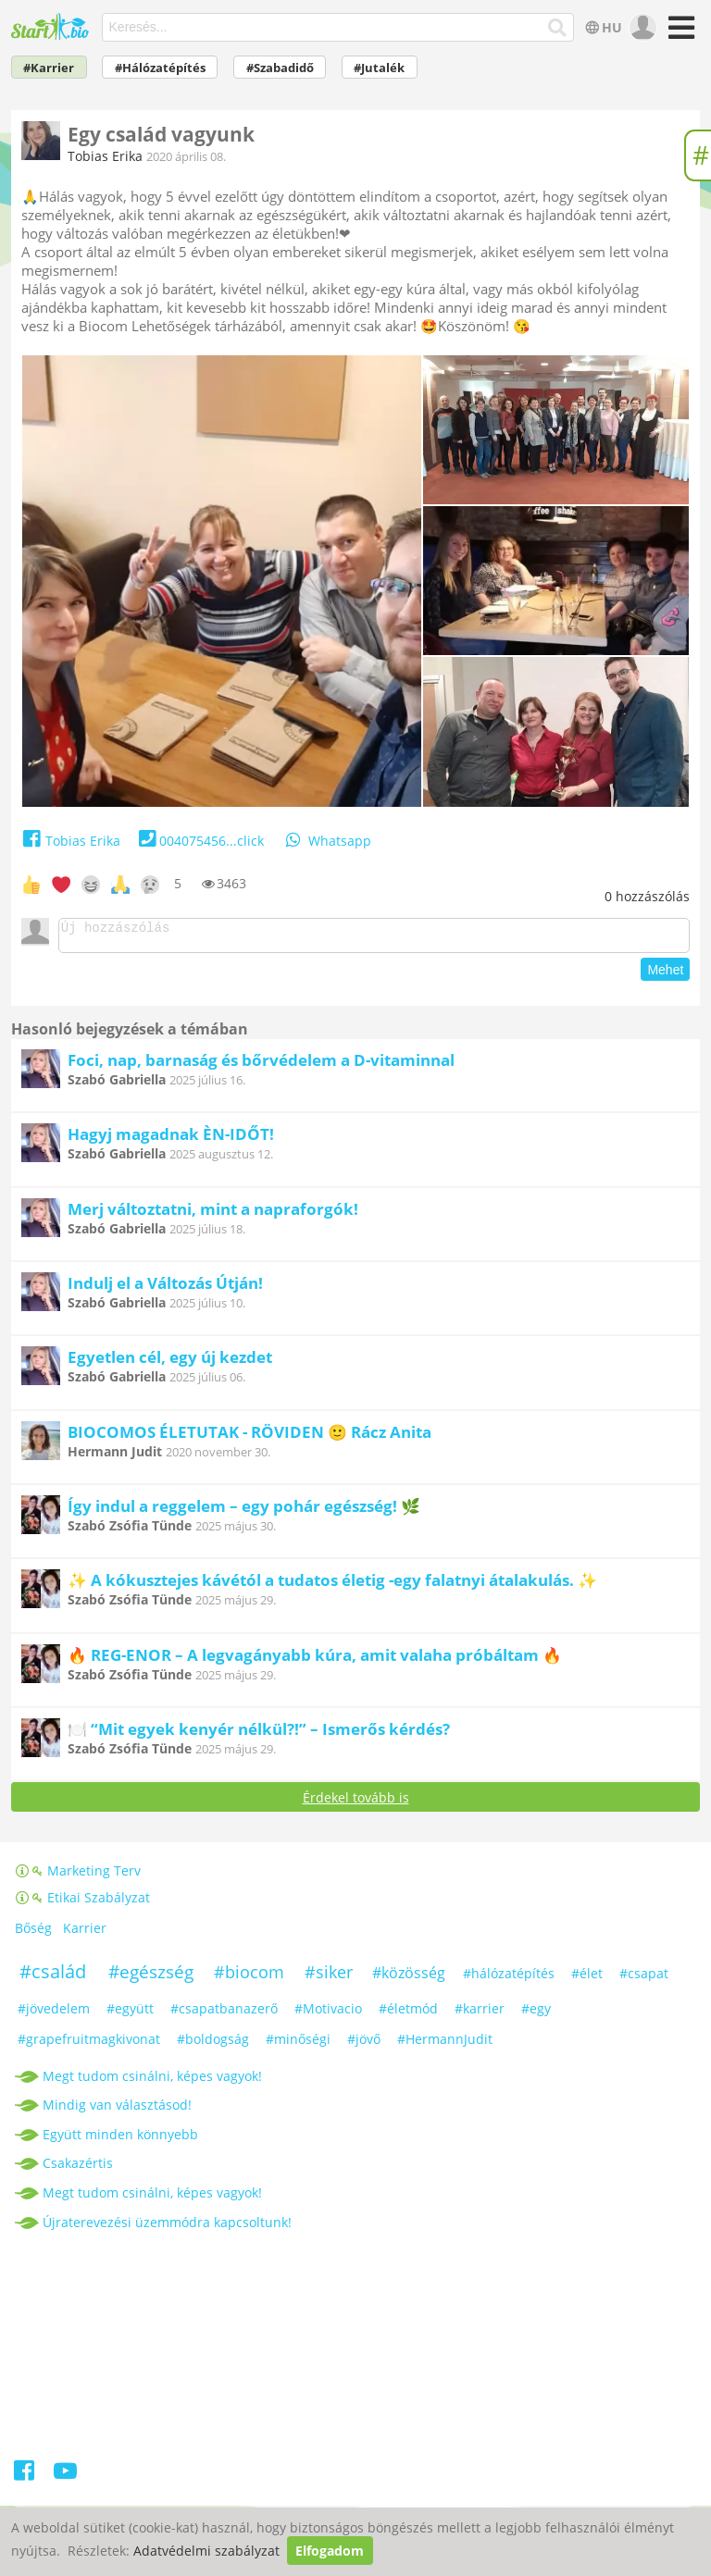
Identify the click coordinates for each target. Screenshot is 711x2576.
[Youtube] (65, 2479)
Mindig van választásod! (117, 2110)
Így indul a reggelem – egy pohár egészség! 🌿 (244, 1511)
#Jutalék (379, 68)
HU (602, 27)
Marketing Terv (78, 1876)
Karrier (84, 1933)
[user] (641, 28)
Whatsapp (326, 840)
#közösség (408, 1978)
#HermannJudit (445, 2044)
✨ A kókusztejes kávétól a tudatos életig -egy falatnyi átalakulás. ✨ (332, 1585)
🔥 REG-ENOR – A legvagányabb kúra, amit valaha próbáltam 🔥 (315, 1660)
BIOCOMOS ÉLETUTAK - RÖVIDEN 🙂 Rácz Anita (249, 1437)
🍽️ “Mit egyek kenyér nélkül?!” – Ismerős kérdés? (259, 1734)
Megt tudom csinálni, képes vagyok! (152, 2081)
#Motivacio (328, 2014)
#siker (329, 1977)
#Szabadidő (280, 68)
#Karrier (48, 68)
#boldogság (213, 2044)
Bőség (33, 1933)
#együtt (130, 2014)
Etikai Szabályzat (83, 1903)
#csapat (643, 1979)
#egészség (150, 1977)
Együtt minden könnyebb (120, 2140)
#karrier (480, 2014)
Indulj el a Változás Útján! (165, 1288)
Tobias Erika (105, 156)
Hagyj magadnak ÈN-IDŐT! (171, 1139)
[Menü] (679, 34)
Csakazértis (78, 2168)
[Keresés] (557, 28)
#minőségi (298, 2044)
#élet (587, 1979)
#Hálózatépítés (160, 68)
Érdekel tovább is (356, 1803)
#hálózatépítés (509, 1979)
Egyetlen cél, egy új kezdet (170, 1362)
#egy (536, 2014)
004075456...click (199, 840)
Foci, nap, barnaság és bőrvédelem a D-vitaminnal (261, 1065)
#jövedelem (54, 2014)
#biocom (249, 1977)
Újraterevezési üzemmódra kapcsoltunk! (167, 2227)
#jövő (363, 2044)
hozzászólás (647, 896)
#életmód (408, 2014)
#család (52, 1976)
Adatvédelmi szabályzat (206, 2550)
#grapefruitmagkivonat (89, 2044)
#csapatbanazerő (224, 2014)
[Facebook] (25, 2479)
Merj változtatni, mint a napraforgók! (213, 1214)
